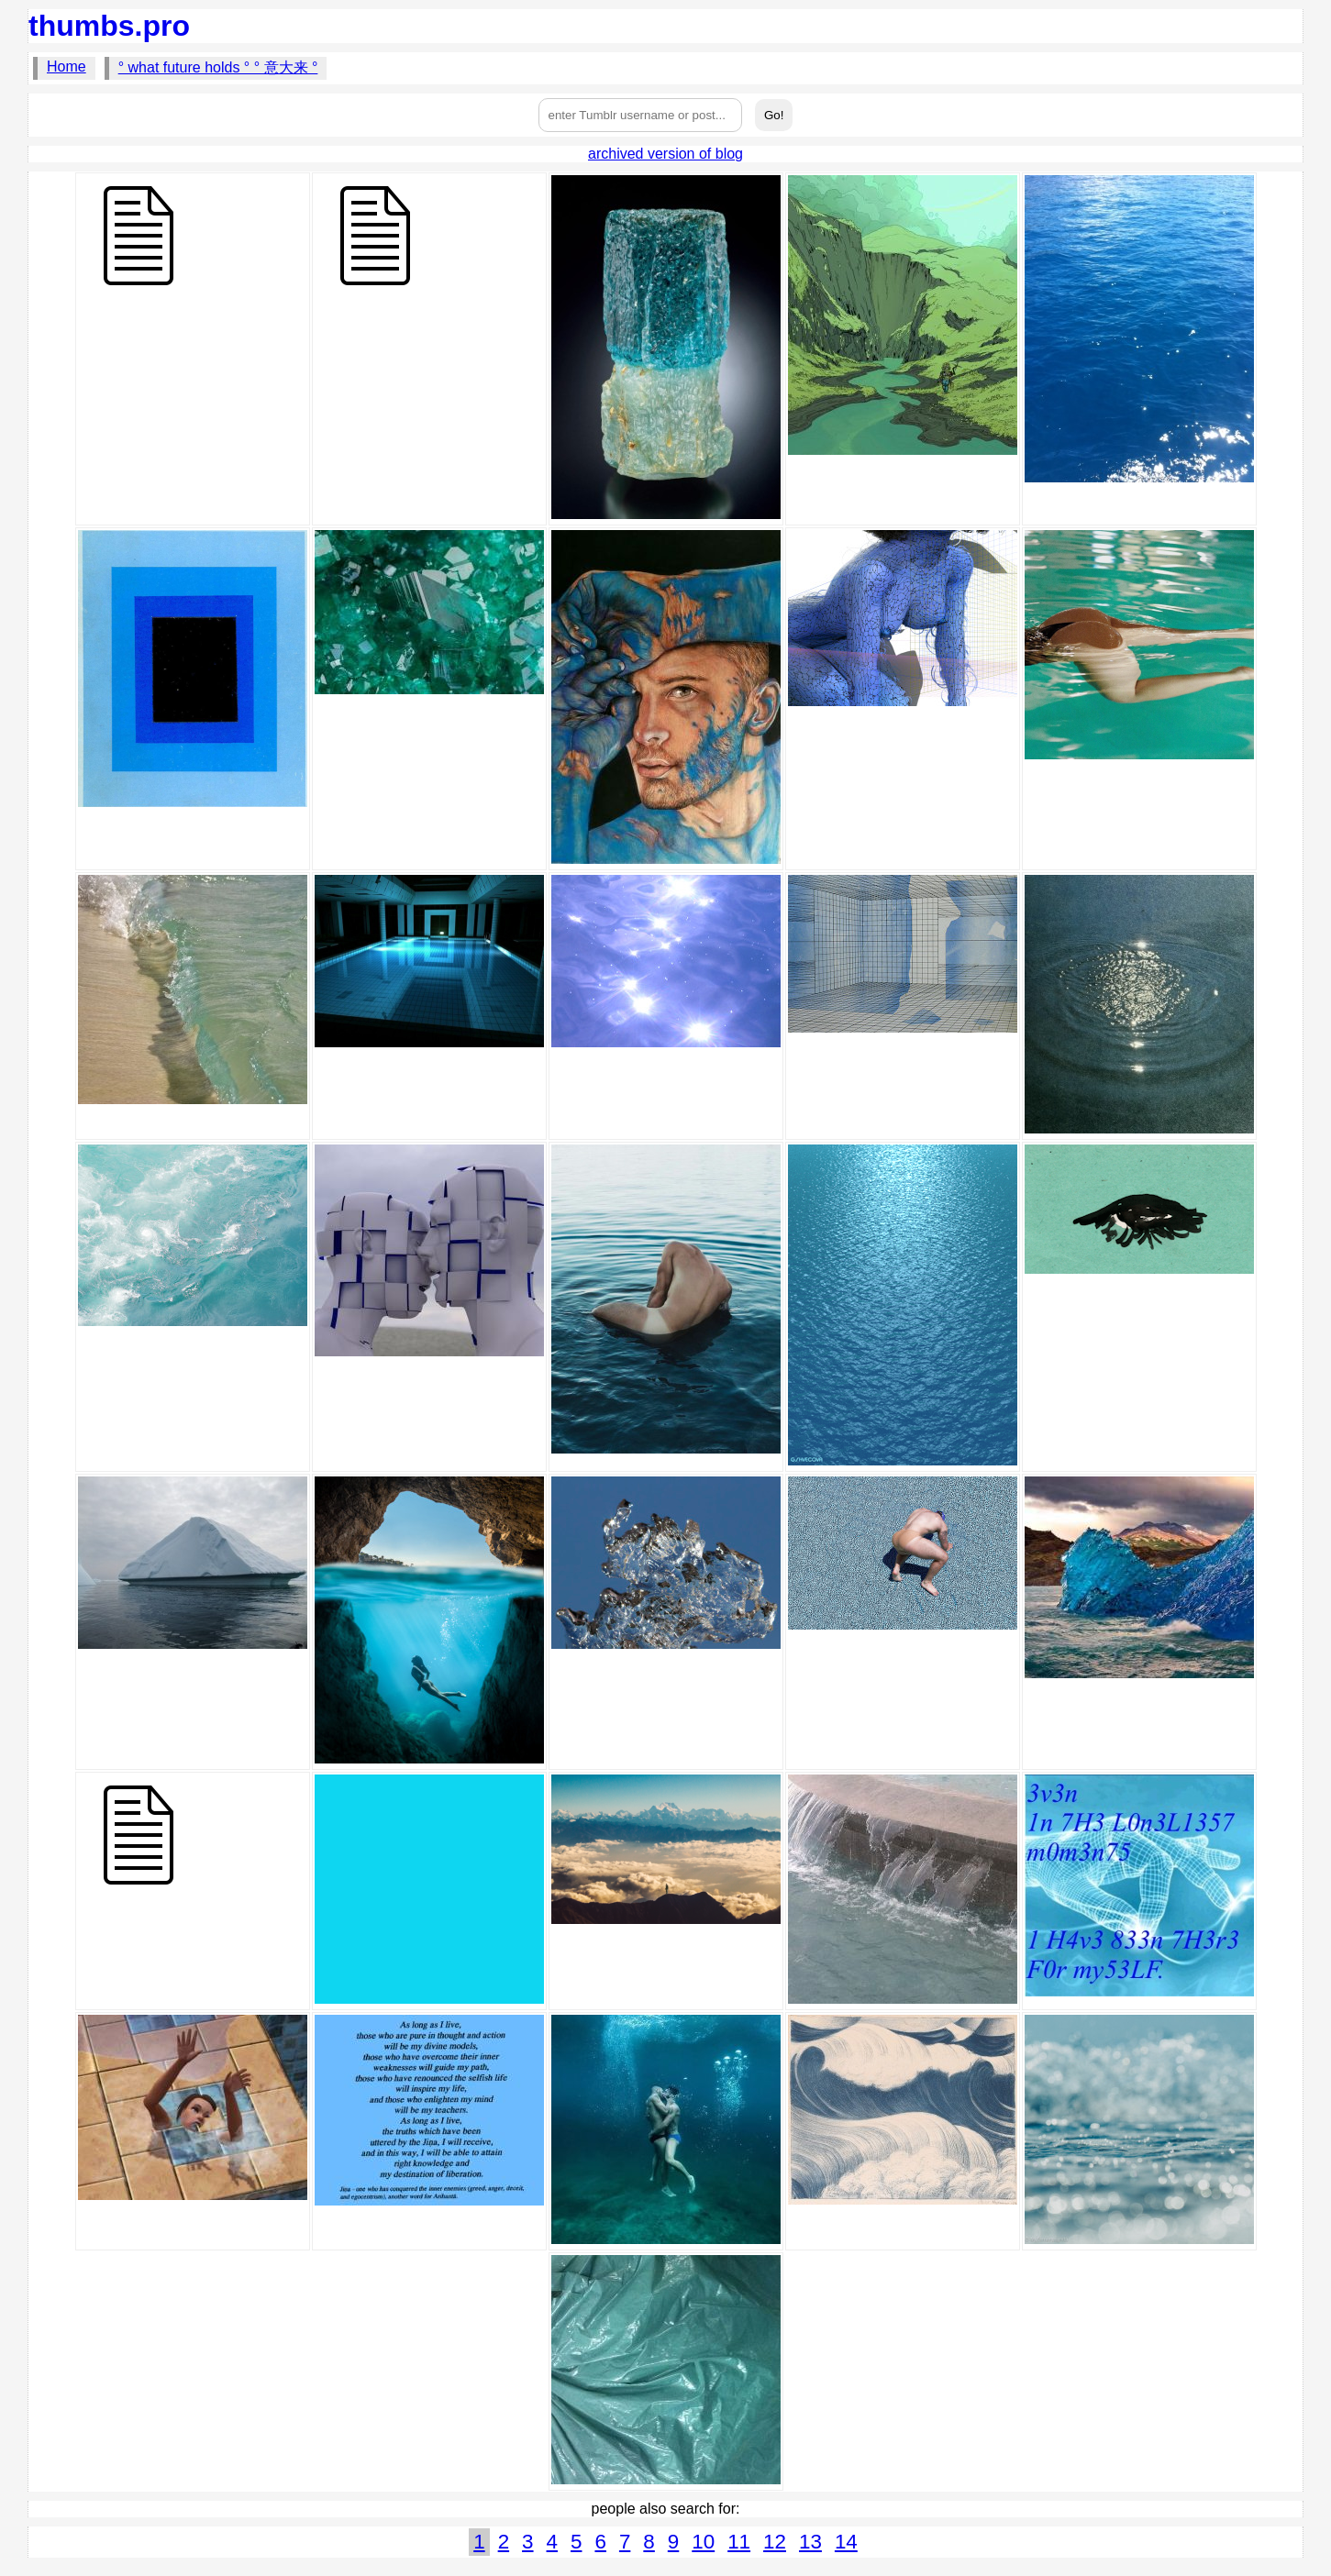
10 (703, 2541)
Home (66, 66)
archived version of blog (665, 153)
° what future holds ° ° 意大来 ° (218, 67)
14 (846, 2541)
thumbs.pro (109, 25)
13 (810, 2541)
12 (774, 2541)
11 (738, 2541)
